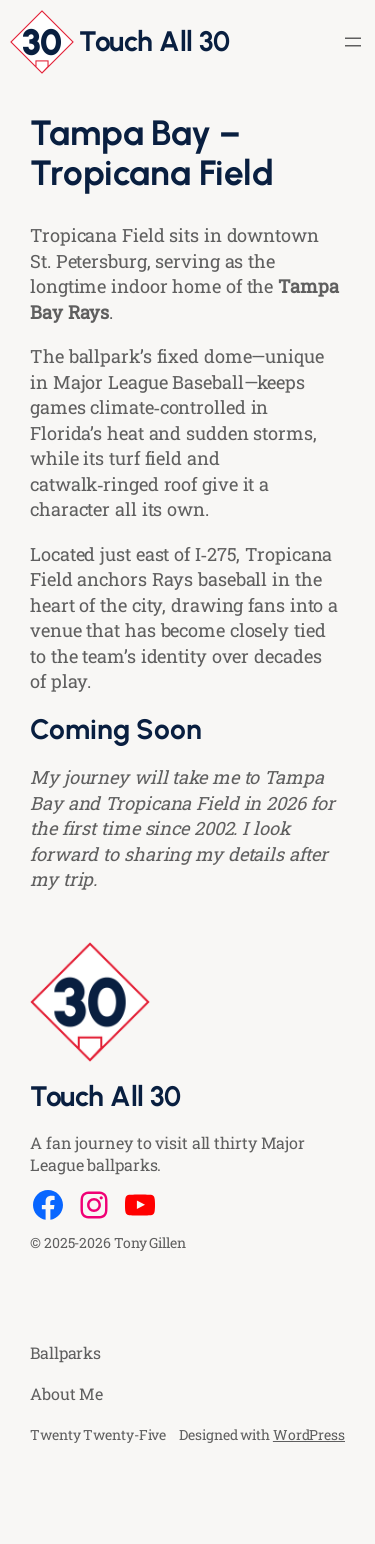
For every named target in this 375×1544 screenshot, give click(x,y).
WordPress (309, 1434)
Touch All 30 (154, 41)
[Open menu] (353, 42)
